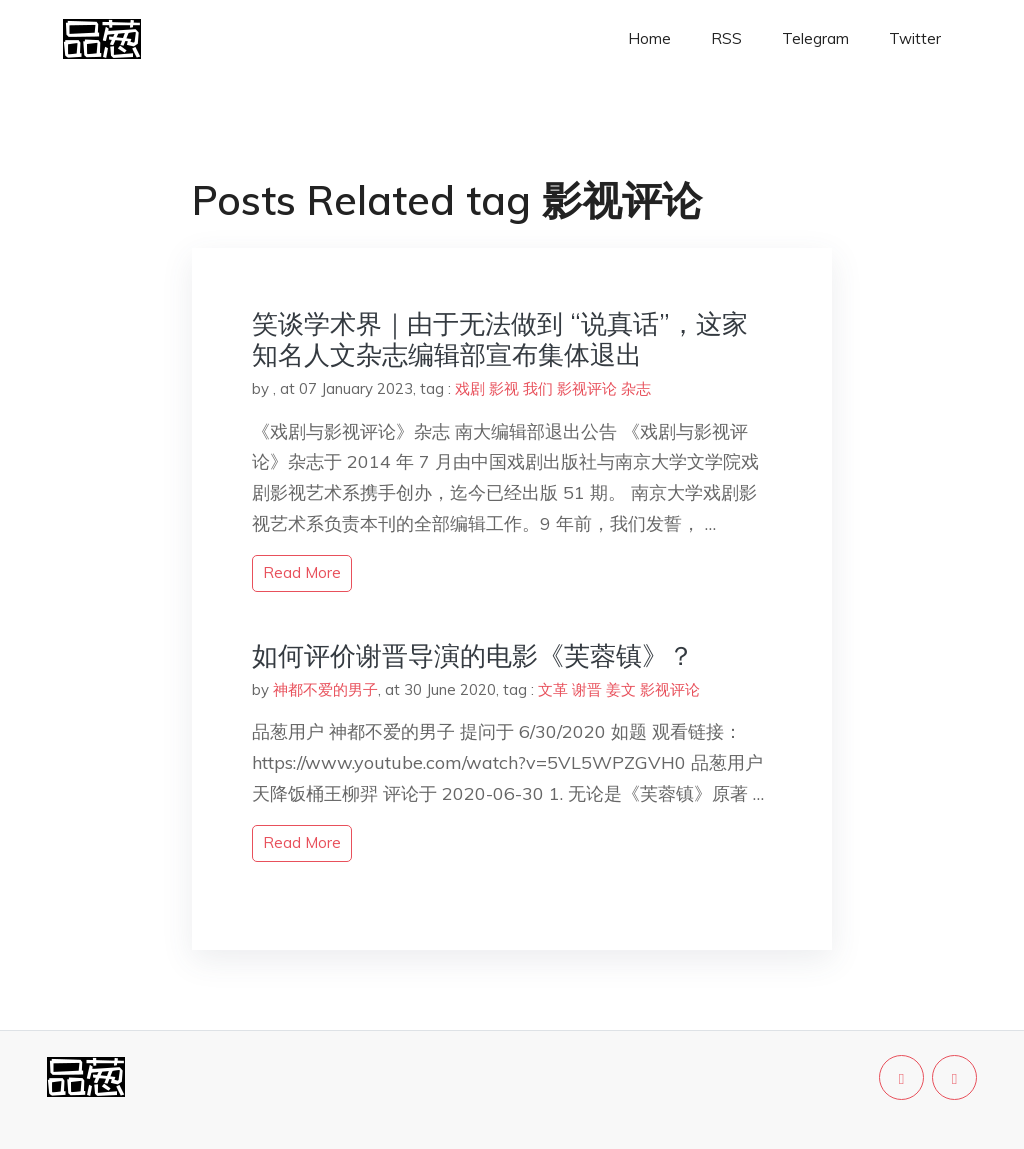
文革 (553, 689)
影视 (504, 388)
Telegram (815, 38)
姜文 (621, 689)
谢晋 (587, 689)
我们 (538, 388)
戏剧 (470, 388)
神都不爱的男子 (325, 689)
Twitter (915, 38)
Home (649, 38)
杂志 (636, 388)
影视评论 (587, 388)
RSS (726, 38)
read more (302, 572)
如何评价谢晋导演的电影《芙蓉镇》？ (473, 655)
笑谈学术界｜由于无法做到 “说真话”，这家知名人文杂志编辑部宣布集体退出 (500, 339)
